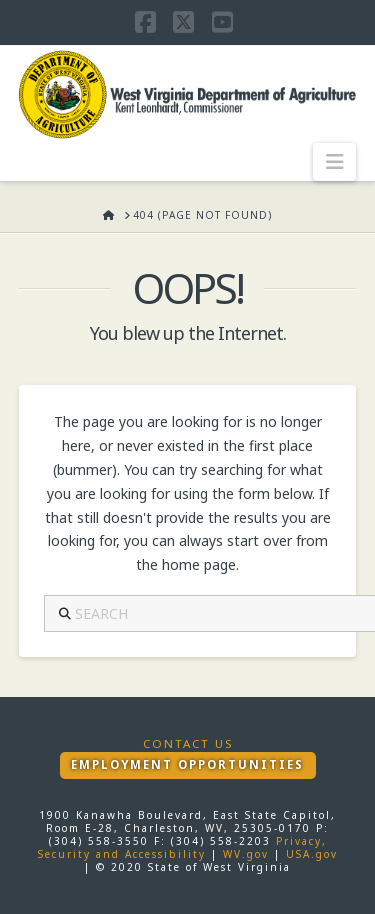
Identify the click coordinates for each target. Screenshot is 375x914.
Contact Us (188, 744)
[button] (334, 162)
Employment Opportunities (187, 764)
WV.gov (246, 854)
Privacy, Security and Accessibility (182, 847)
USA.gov (312, 854)
